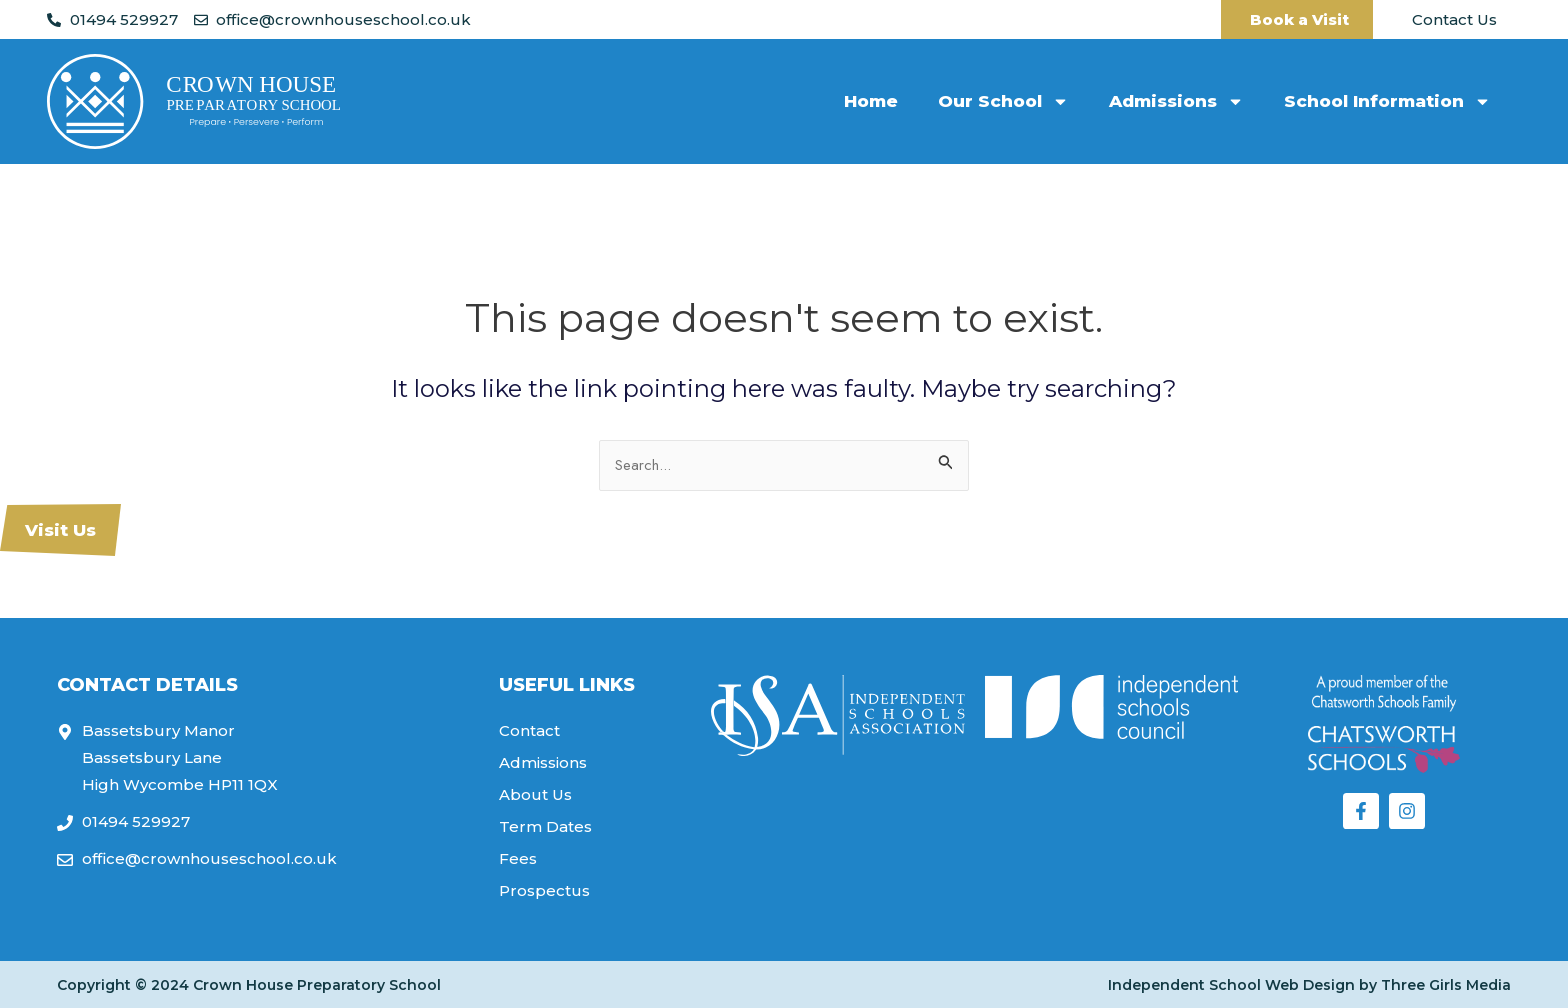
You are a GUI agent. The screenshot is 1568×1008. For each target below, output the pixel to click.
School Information (1387, 101)
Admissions (1176, 101)
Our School (1003, 101)
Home (871, 101)
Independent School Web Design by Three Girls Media (1309, 985)
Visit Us (60, 530)
